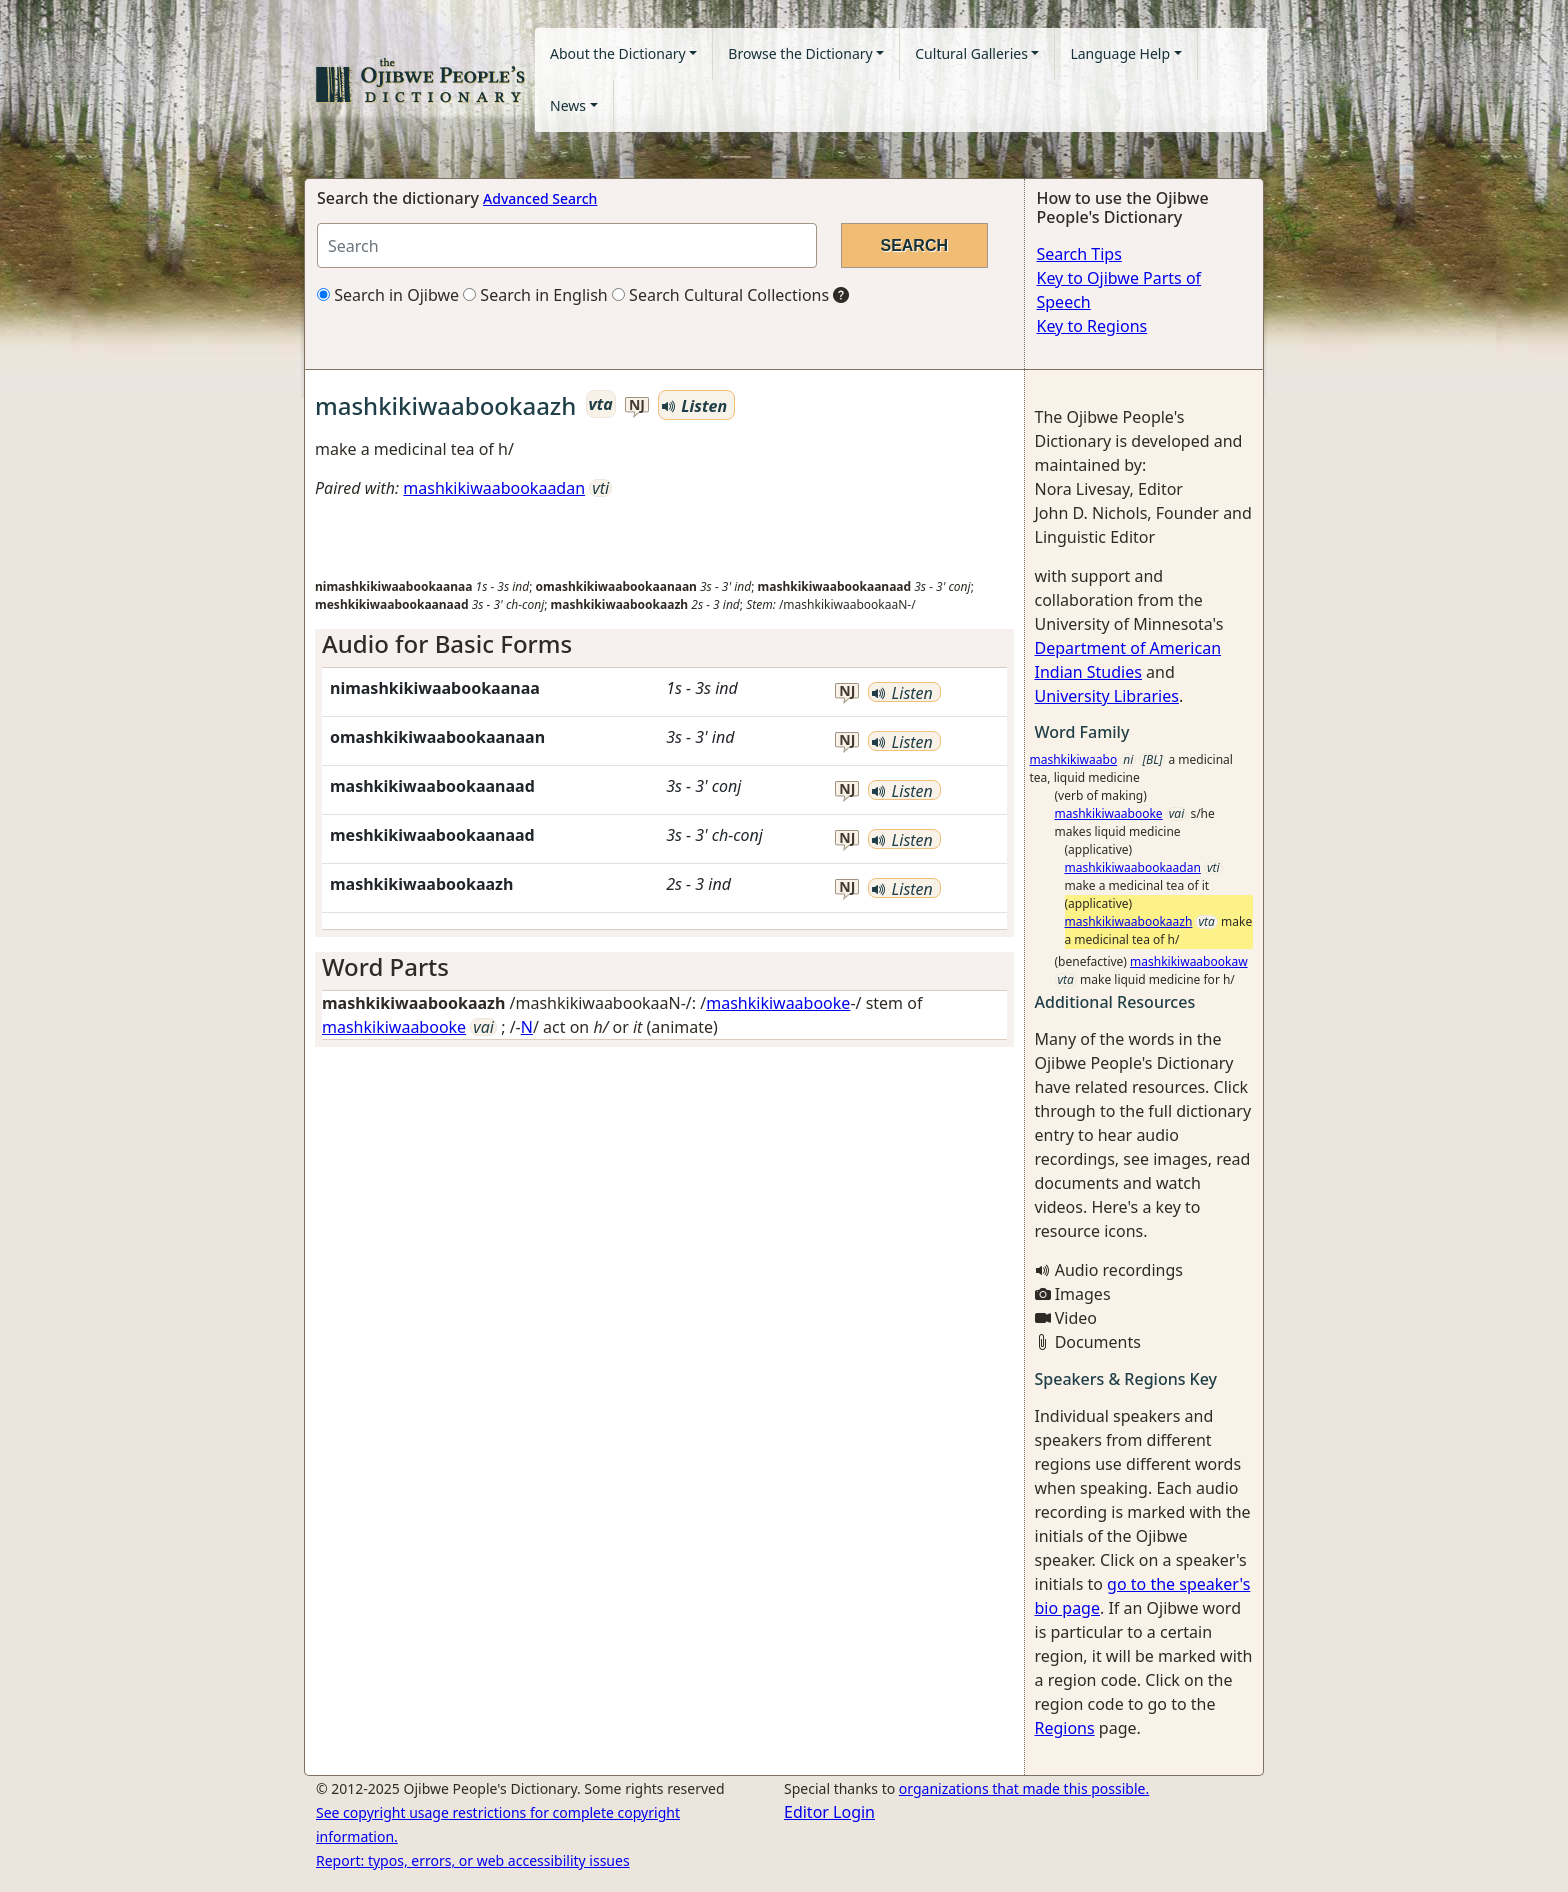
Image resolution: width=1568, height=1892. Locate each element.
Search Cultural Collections (720, 295)
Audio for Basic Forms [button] (447, 643)
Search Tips (1079, 254)
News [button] (568, 105)
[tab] (664, 644)
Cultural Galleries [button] (971, 53)
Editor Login (829, 1812)
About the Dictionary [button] (618, 53)
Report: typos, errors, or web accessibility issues (473, 1860)
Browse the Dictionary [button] (800, 53)
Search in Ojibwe (388, 295)
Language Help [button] (1120, 53)
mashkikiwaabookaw (1189, 961)
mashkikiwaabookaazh (1129, 921)
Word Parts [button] (385, 966)
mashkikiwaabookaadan (494, 488)
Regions (1065, 1728)
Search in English (535, 295)
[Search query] (567, 245)
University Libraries (1107, 696)
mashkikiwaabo (1074, 759)
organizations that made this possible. (1024, 1788)
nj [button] (637, 405)
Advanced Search (540, 198)
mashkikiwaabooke (778, 1003)
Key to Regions (1092, 326)
